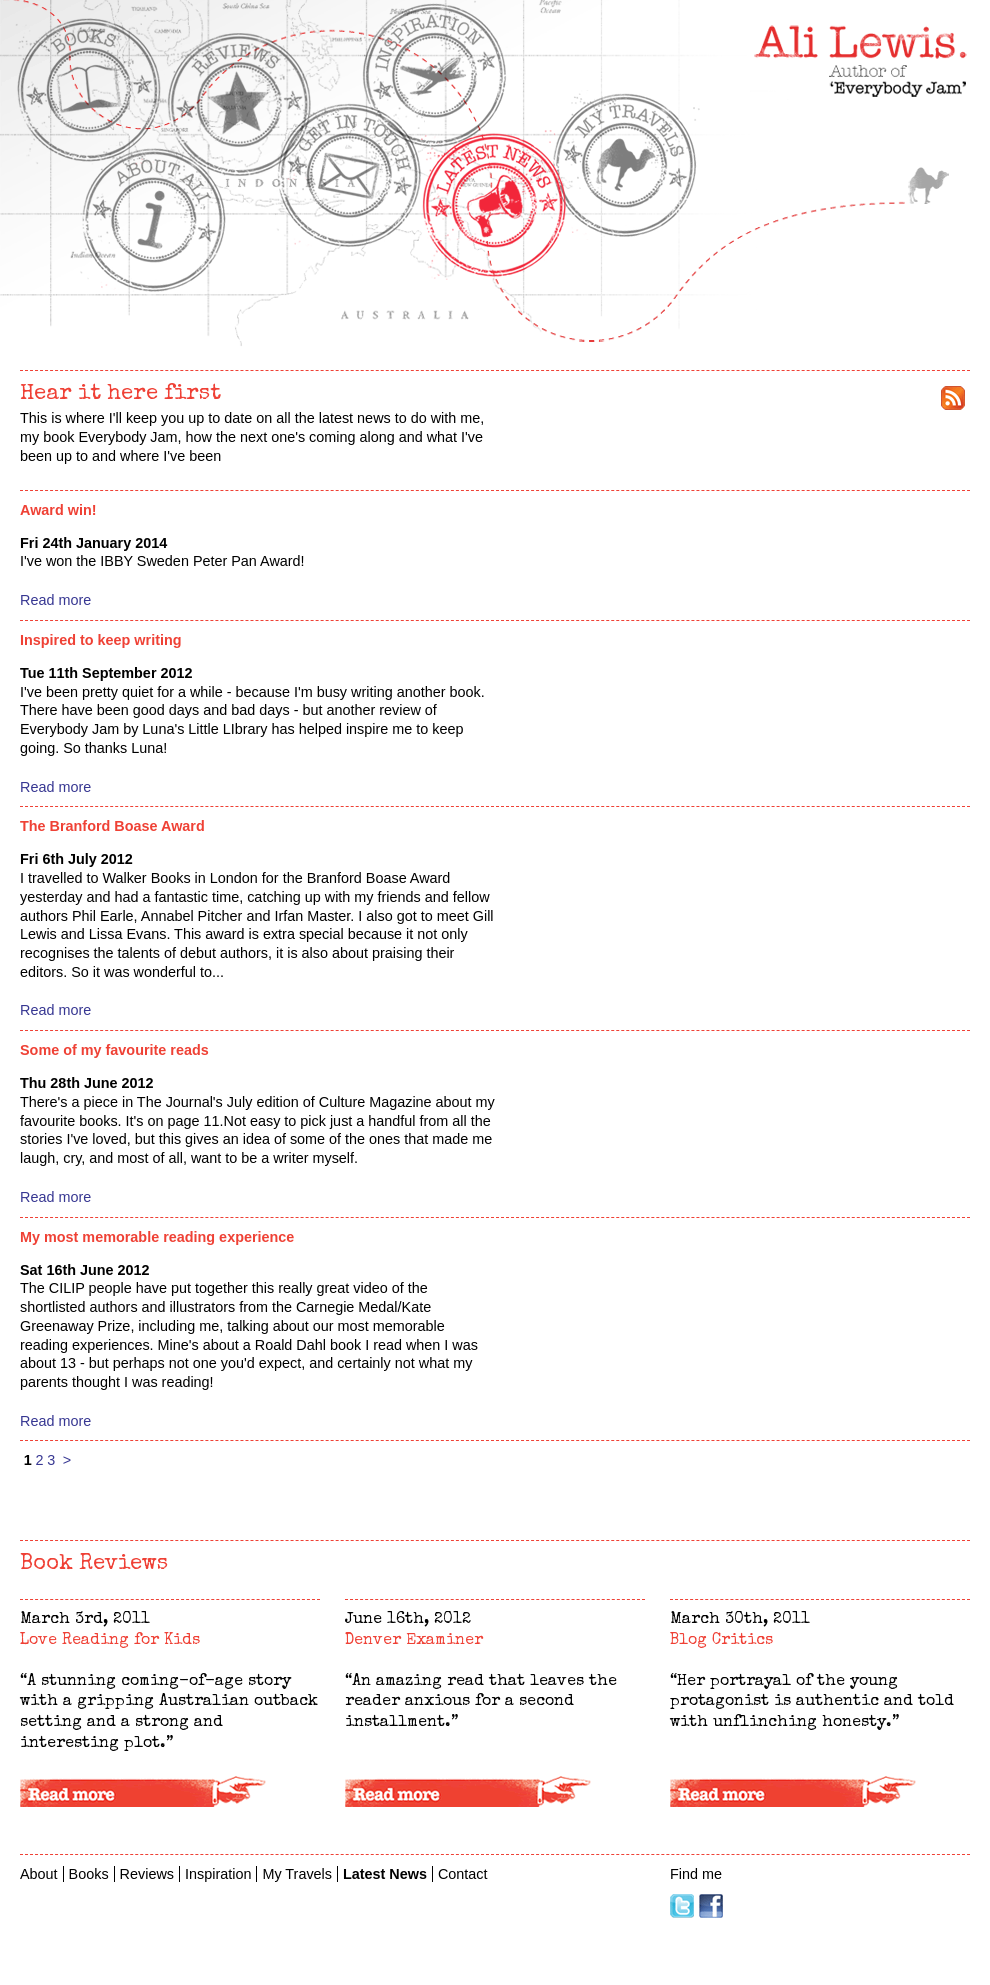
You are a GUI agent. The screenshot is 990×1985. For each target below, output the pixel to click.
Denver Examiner (414, 1641)
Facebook (711, 1906)
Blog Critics (721, 1641)
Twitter (682, 1906)
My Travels (927, 185)
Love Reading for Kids (110, 1641)
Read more (55, 600)
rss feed (953, 398)
